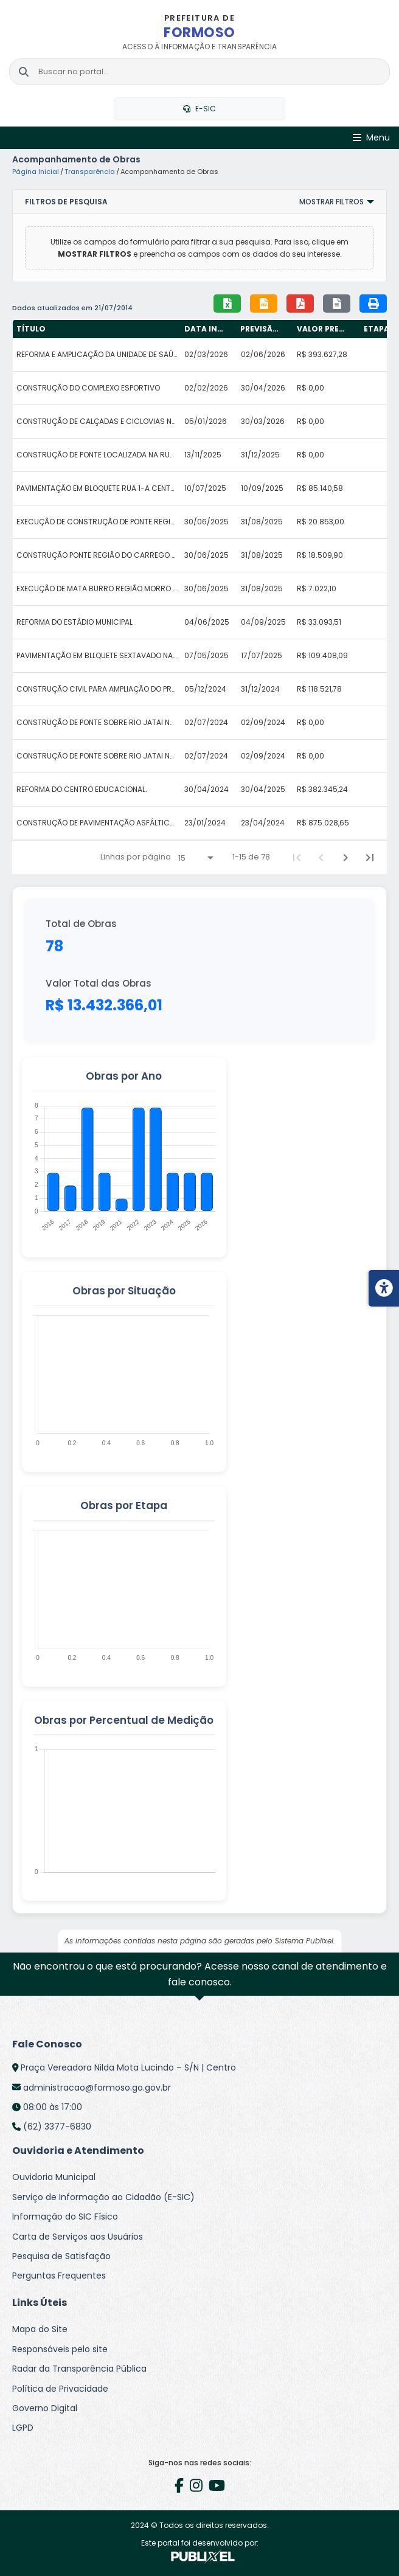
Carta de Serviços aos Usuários (77, 2237)
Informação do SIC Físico (65, 2216)
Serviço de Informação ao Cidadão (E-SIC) (103, 2197)
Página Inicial (35, 171)
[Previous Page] (321, 857)
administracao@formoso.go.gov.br (97, 2087)
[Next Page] (345, 857)
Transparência (89, 171)
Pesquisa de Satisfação (61, 2256)
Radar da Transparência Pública (79, 2368)
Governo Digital (44, 2408)
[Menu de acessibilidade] (384, 1288)
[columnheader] (97, 329)
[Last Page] (370, 857)
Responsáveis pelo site (60, 2349)
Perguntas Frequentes (59, 2275)
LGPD (22, 2428)
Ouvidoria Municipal (53, 2177)
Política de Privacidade (60, 2389)
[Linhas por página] (195, 857)
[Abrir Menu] (371, 137)
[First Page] (297, 857)
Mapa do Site (40, 2329)
